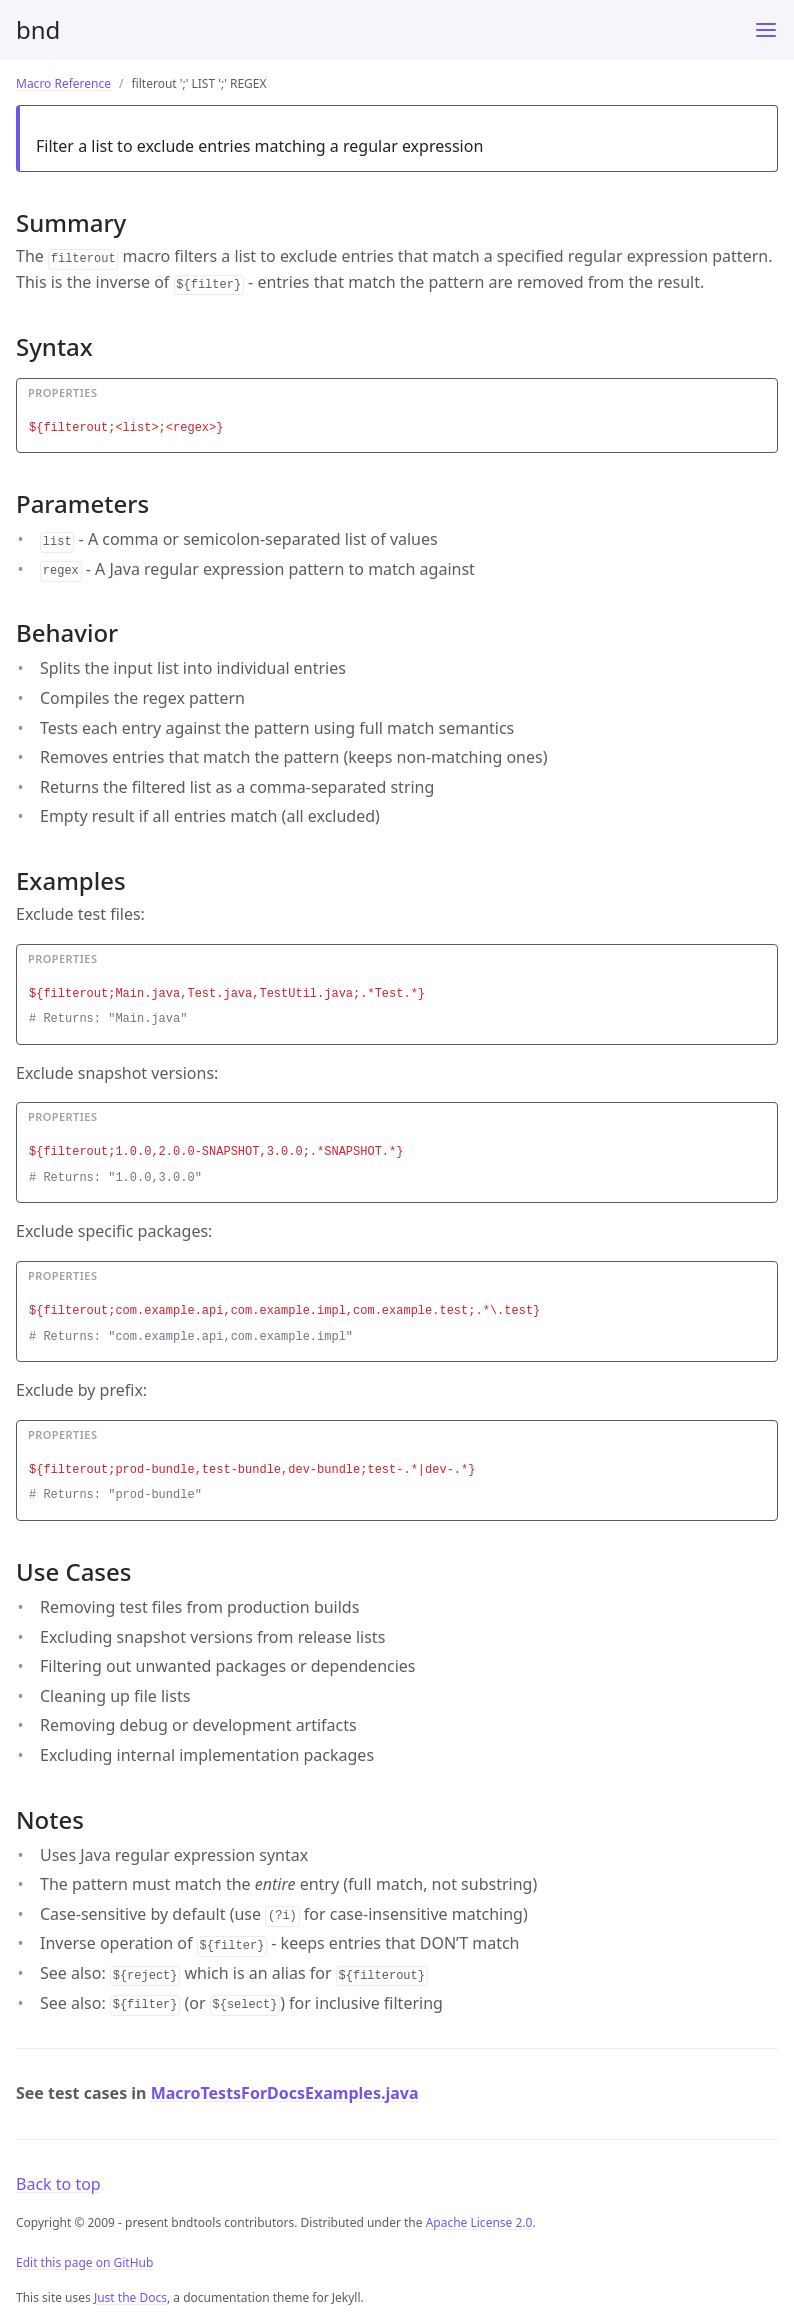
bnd (38, 29)
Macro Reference (63, 83)
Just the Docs (130, 2297)
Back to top (58, 2184)
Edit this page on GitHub (84, 2262)
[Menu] (766, 30)
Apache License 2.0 (479, 2222)
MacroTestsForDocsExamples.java (285, 2093)
